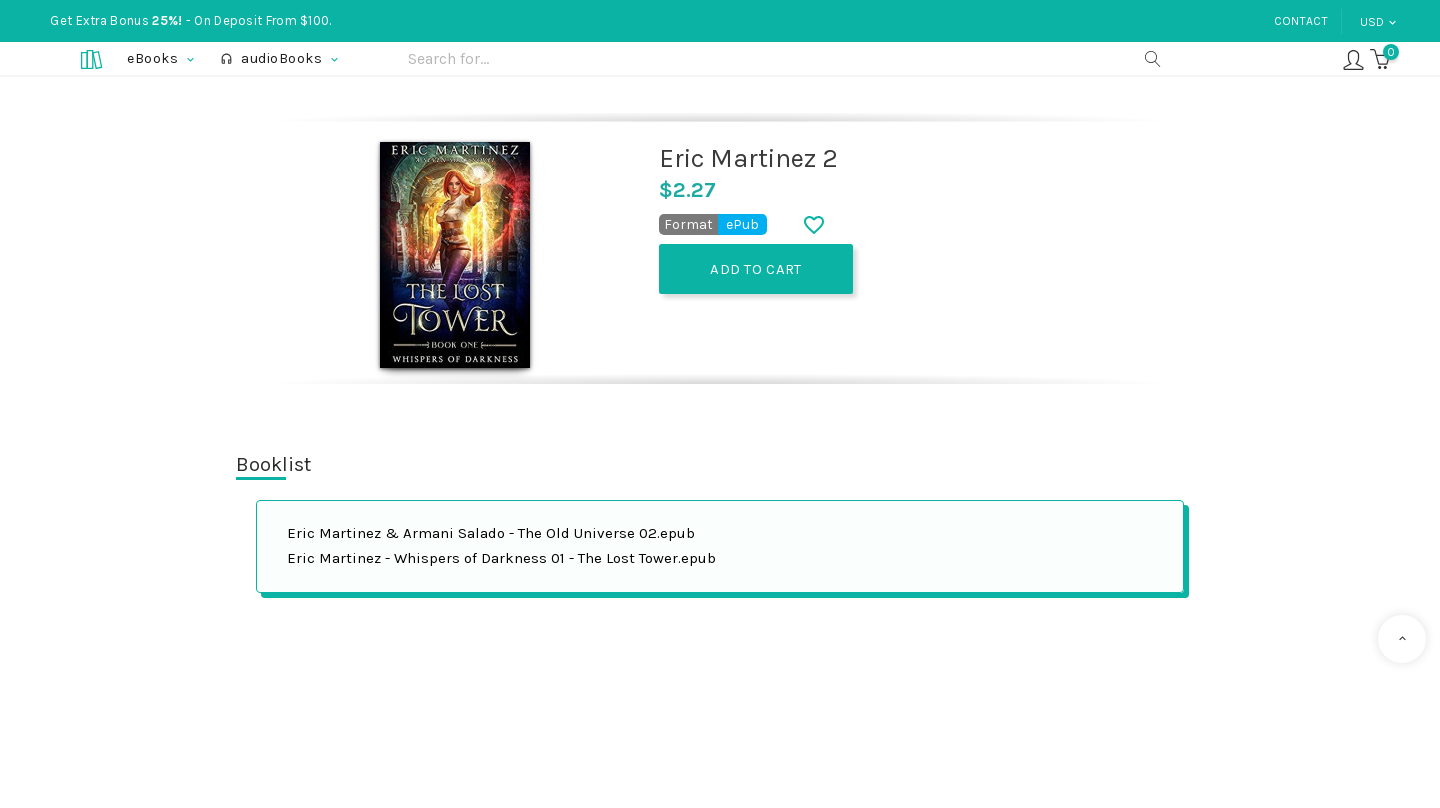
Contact (1301, 21)
